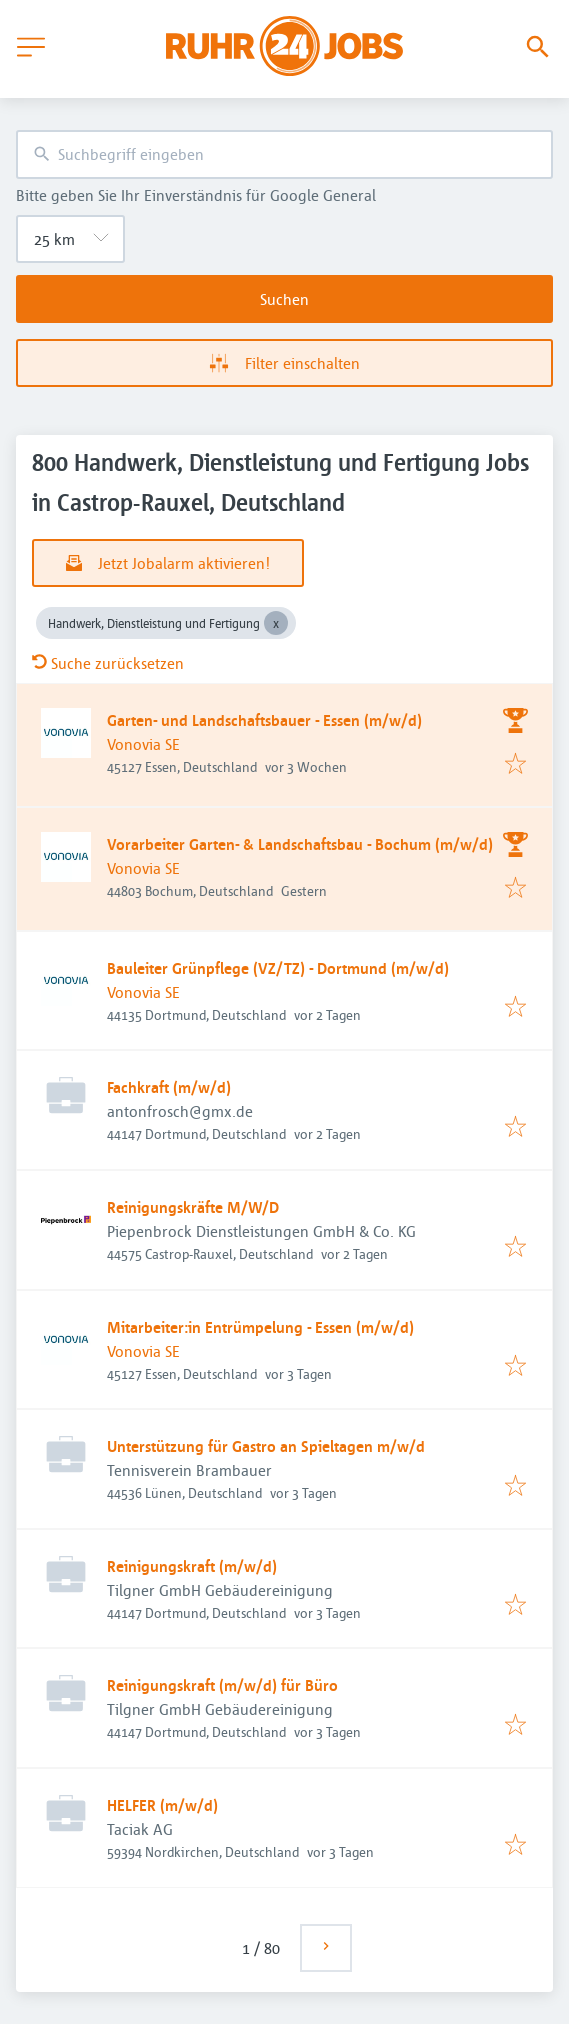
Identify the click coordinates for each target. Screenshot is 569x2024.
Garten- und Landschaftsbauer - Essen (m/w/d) (264, 720)
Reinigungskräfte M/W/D (193, 1207)
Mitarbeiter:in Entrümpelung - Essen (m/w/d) (260, 1327)
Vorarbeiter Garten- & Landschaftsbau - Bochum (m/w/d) (300, 844)
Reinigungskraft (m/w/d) (192, 1566)
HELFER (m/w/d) (162, 1805)
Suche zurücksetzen (108, 663)
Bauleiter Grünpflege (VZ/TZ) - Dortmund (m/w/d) (278, 968)
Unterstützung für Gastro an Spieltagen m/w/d (266, 1446)
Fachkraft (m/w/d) (169, 1087)
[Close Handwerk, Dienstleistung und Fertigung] (276, 623)
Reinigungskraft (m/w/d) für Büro (222, 1685)
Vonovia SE (143, 744)
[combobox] (284, 154)
